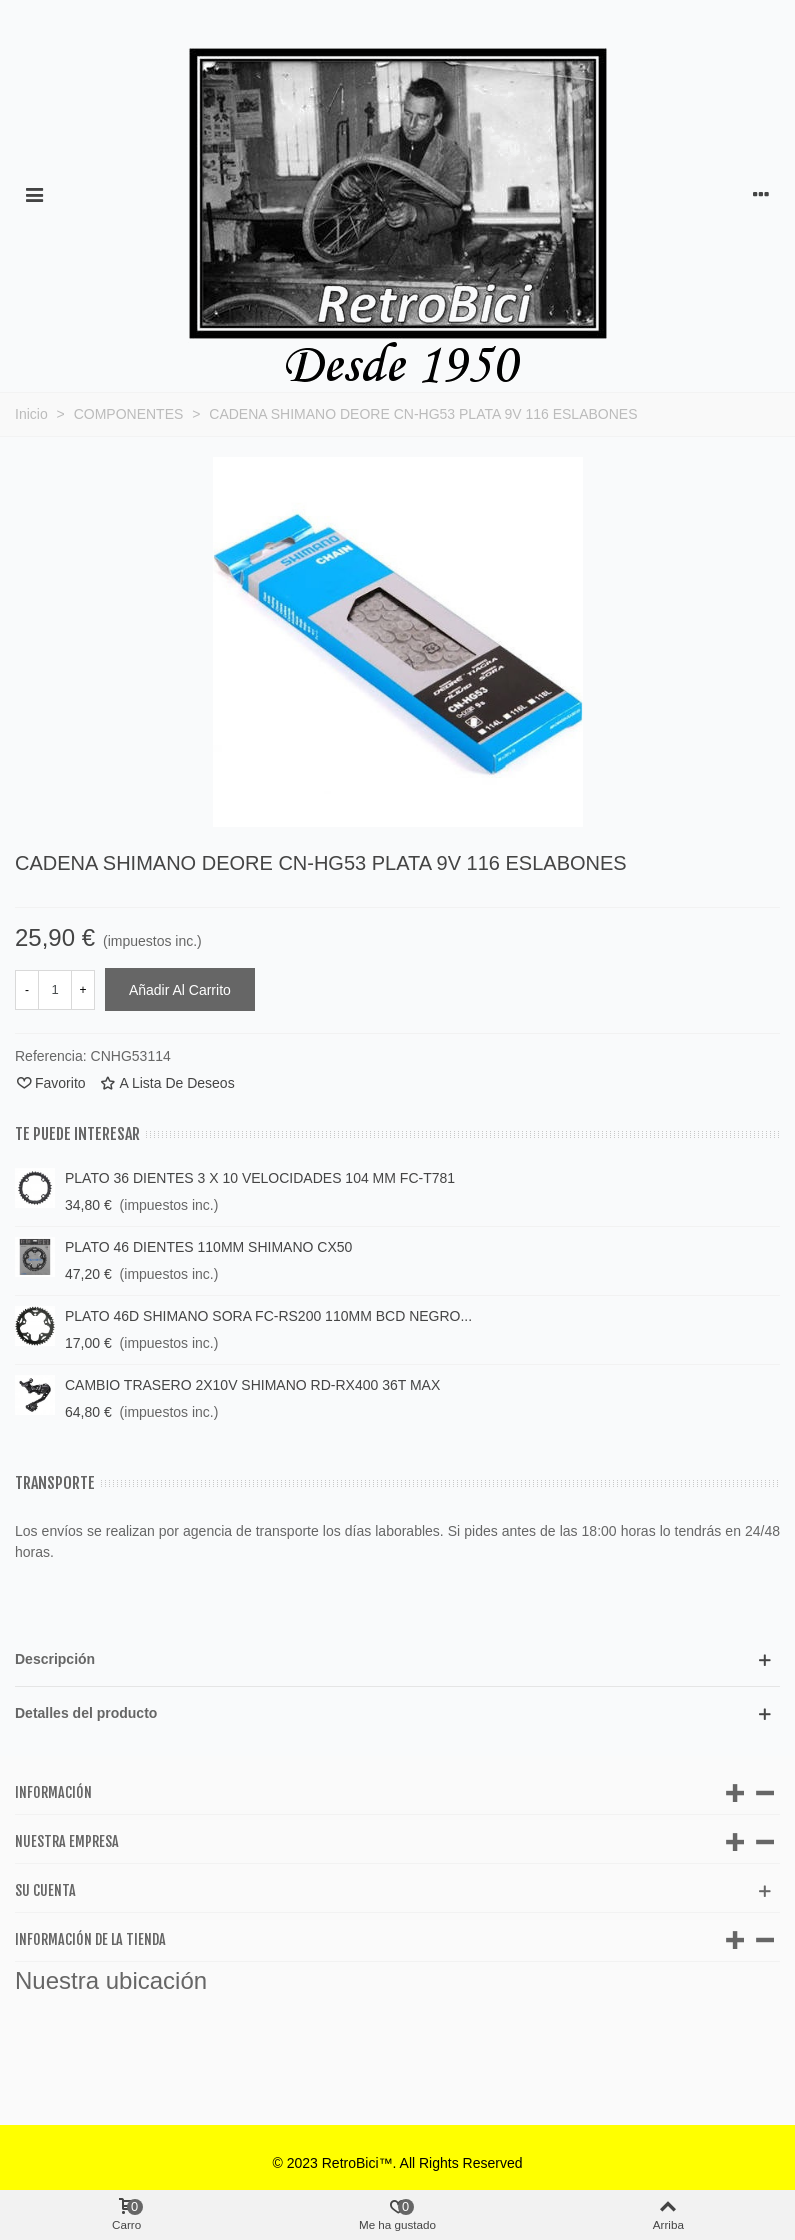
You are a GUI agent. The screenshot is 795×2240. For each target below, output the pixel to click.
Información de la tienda (90, 1939)
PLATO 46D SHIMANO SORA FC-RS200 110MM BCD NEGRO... (268, 1316)
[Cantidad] (55, 990)
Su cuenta (45, 1890)
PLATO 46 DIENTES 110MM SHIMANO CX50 (208, 1247)
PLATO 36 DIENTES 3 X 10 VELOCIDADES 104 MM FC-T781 (260, 1178)
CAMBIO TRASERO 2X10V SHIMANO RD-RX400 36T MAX (252, 1385)
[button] (397, 1659)
